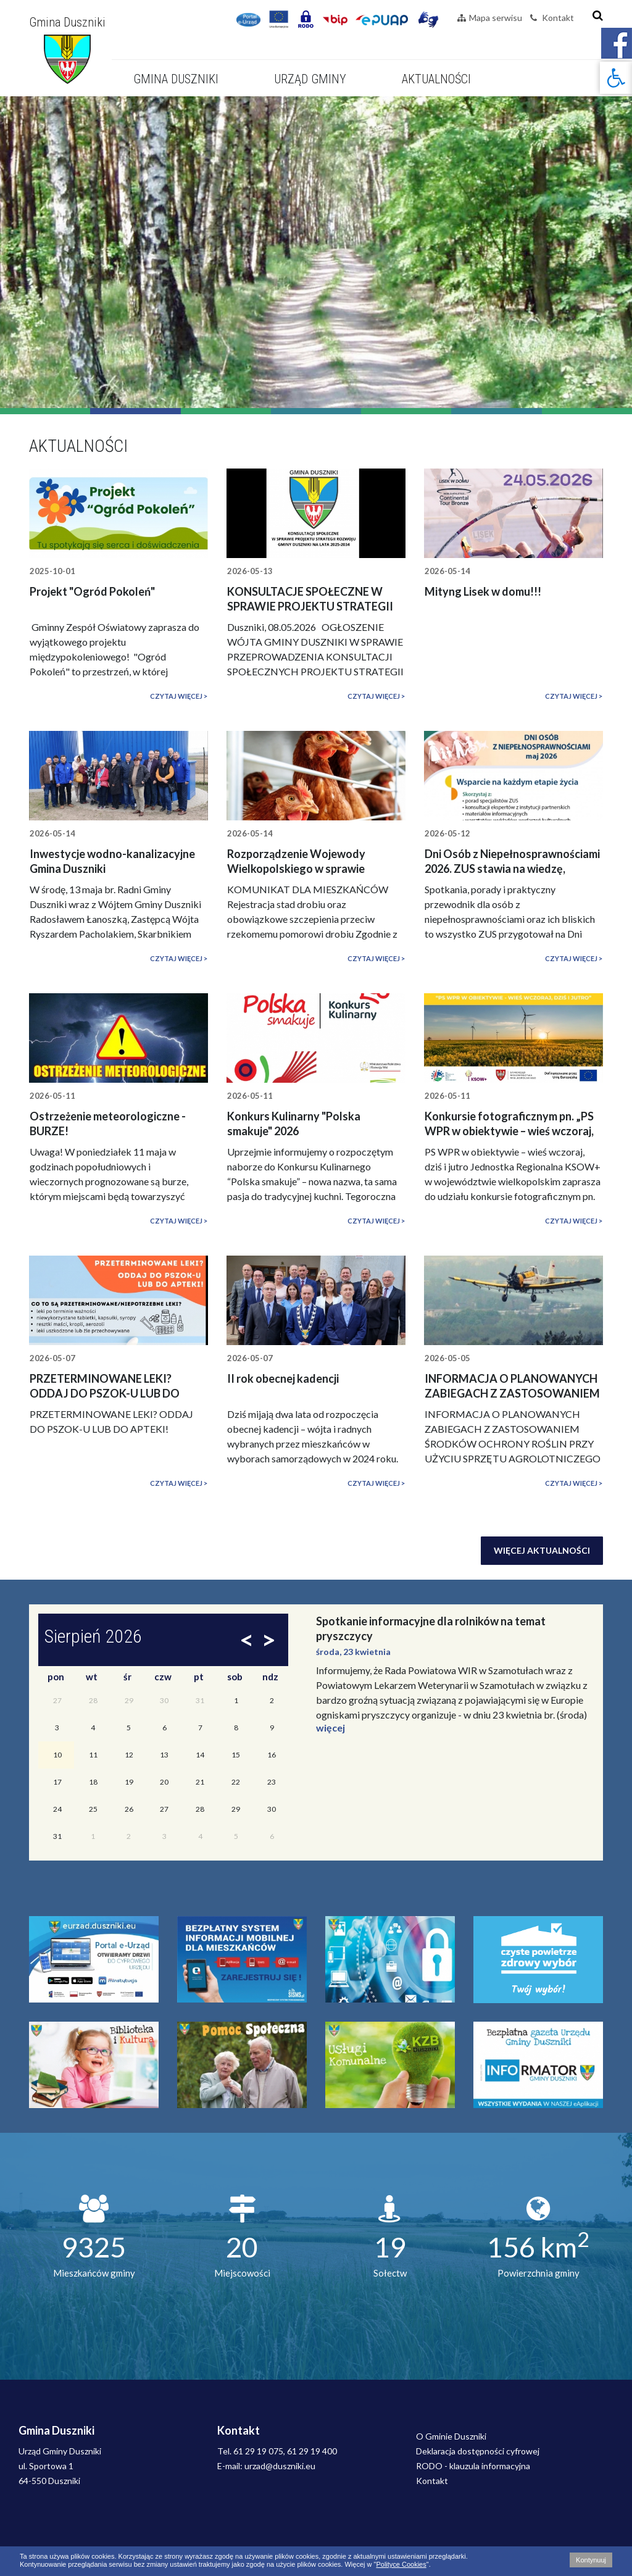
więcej (330, 1727)
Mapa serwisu (489, 17)
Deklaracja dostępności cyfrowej (477, 2451)
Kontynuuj (591, 2560)
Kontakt (552, 17)
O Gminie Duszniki (451, 2436)
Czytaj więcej (176, 696)
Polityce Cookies (401, 2564)
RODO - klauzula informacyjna (473, 2466)
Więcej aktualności (542, 1550)
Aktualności (436, 79)
